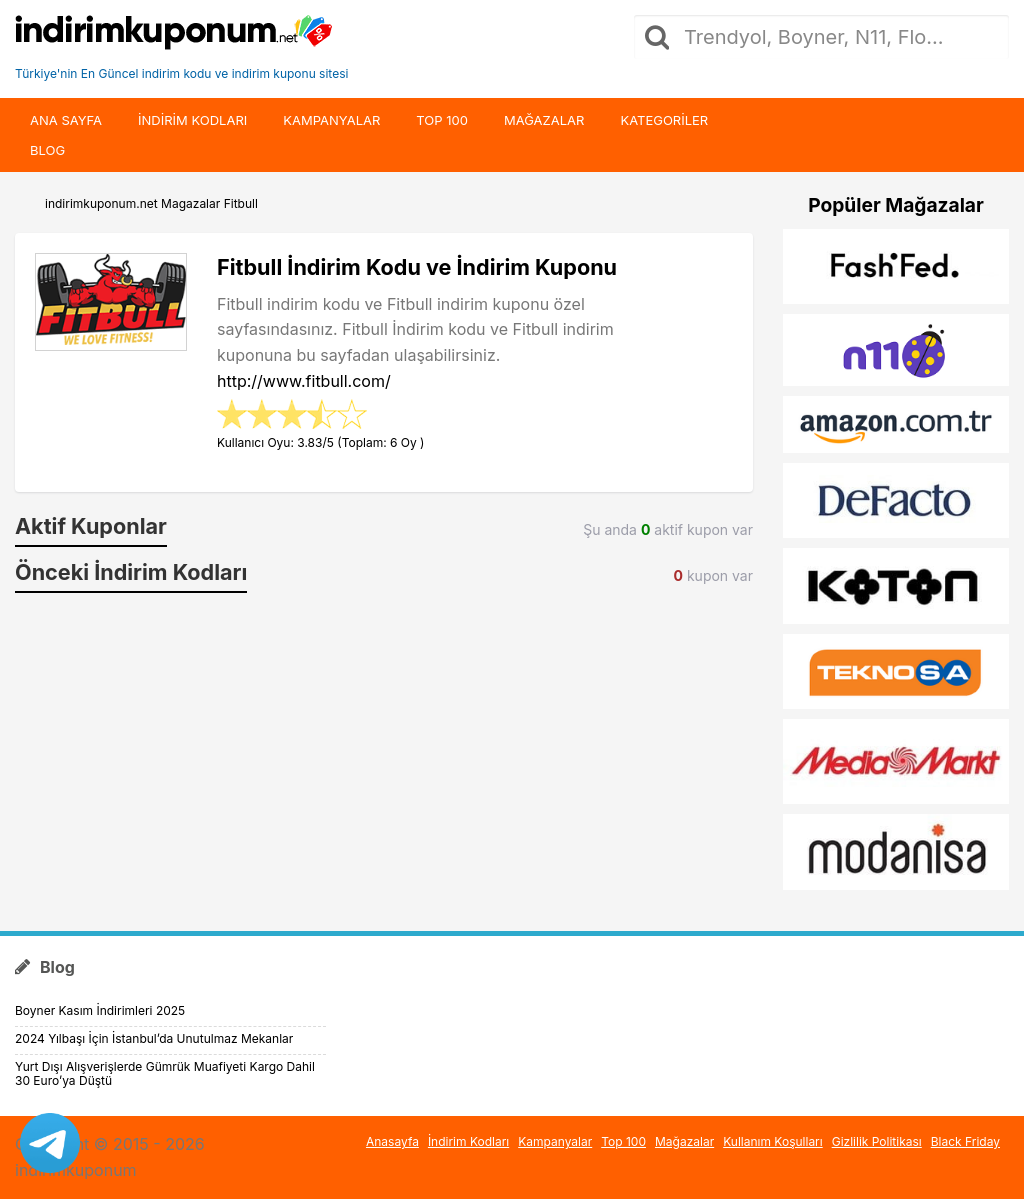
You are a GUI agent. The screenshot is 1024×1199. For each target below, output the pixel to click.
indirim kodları (192, 120)
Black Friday (965, 1141)
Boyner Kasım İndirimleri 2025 (100, 1010)
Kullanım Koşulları (773, 1141)
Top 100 (442, 120)
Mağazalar (544, 120)
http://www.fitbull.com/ (304, 381)
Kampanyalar (331, 120)
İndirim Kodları (468, 1141)
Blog (47, 150)
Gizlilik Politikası (877, 1141)
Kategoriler (664, 120)
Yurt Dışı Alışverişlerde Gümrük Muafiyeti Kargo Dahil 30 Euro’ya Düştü (165, 1073)
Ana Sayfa (66, 120)
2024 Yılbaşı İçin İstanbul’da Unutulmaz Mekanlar (154, 1038)
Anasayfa (392, 1141)
